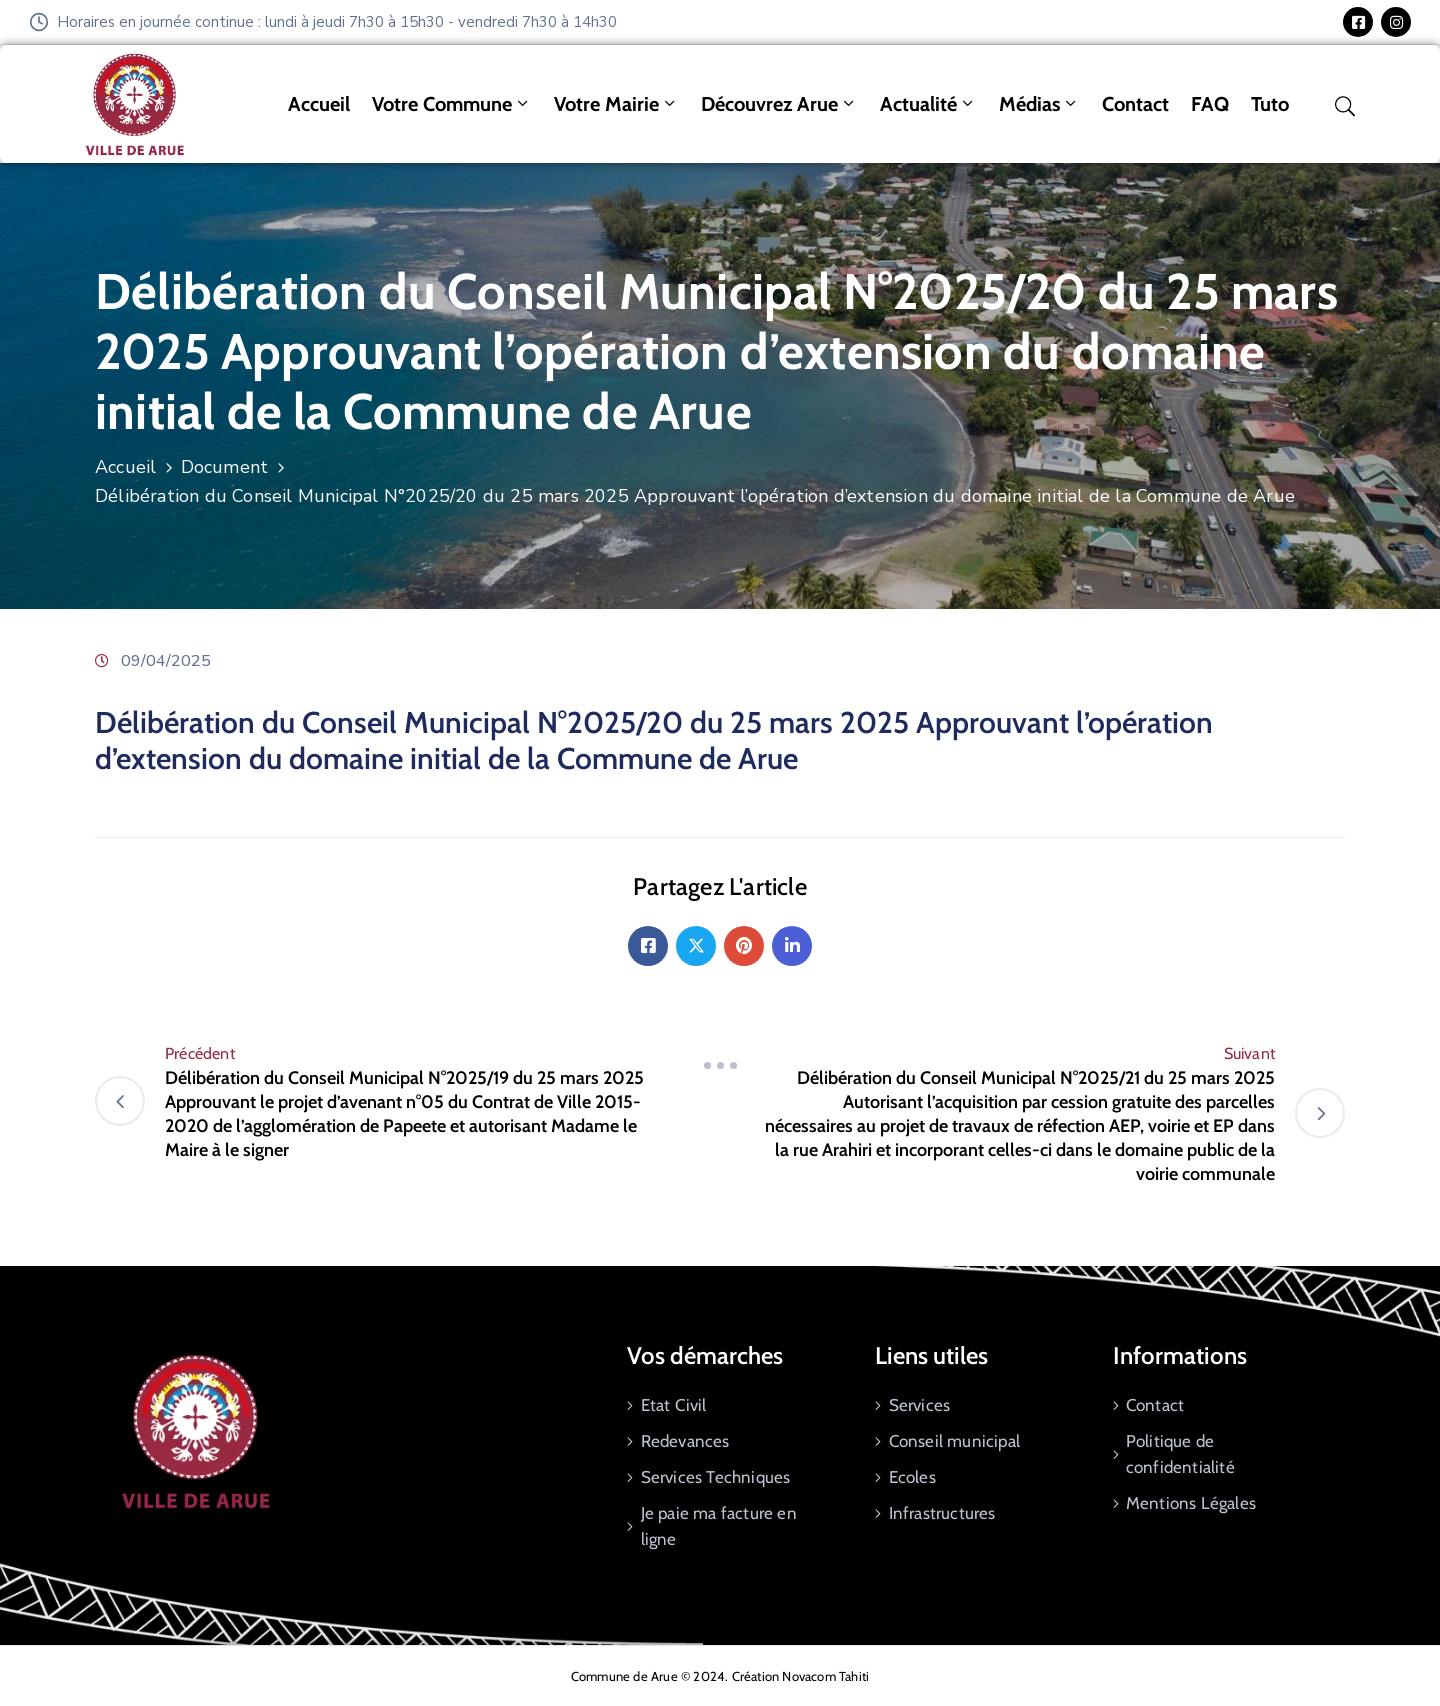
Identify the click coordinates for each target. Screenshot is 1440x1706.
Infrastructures (942, 1513)
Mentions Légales (1191, 1503)
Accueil (319, 104)
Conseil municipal (954, 1441)
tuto (1270, 104)
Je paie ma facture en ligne (719, 1526)
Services (920, 1405)
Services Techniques (716, 1477)
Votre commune (452, 104)
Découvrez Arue (779, 104)
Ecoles (912, 1477)
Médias (1039, 104)
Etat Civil (674, 1405)
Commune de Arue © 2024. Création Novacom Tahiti (720, 1676)
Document (225, 467)
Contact (1135, 104)
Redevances (685, 1441)
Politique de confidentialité (1180, 1454)
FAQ (1210, 104)
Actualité (928, 104)
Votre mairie (616, 104)
